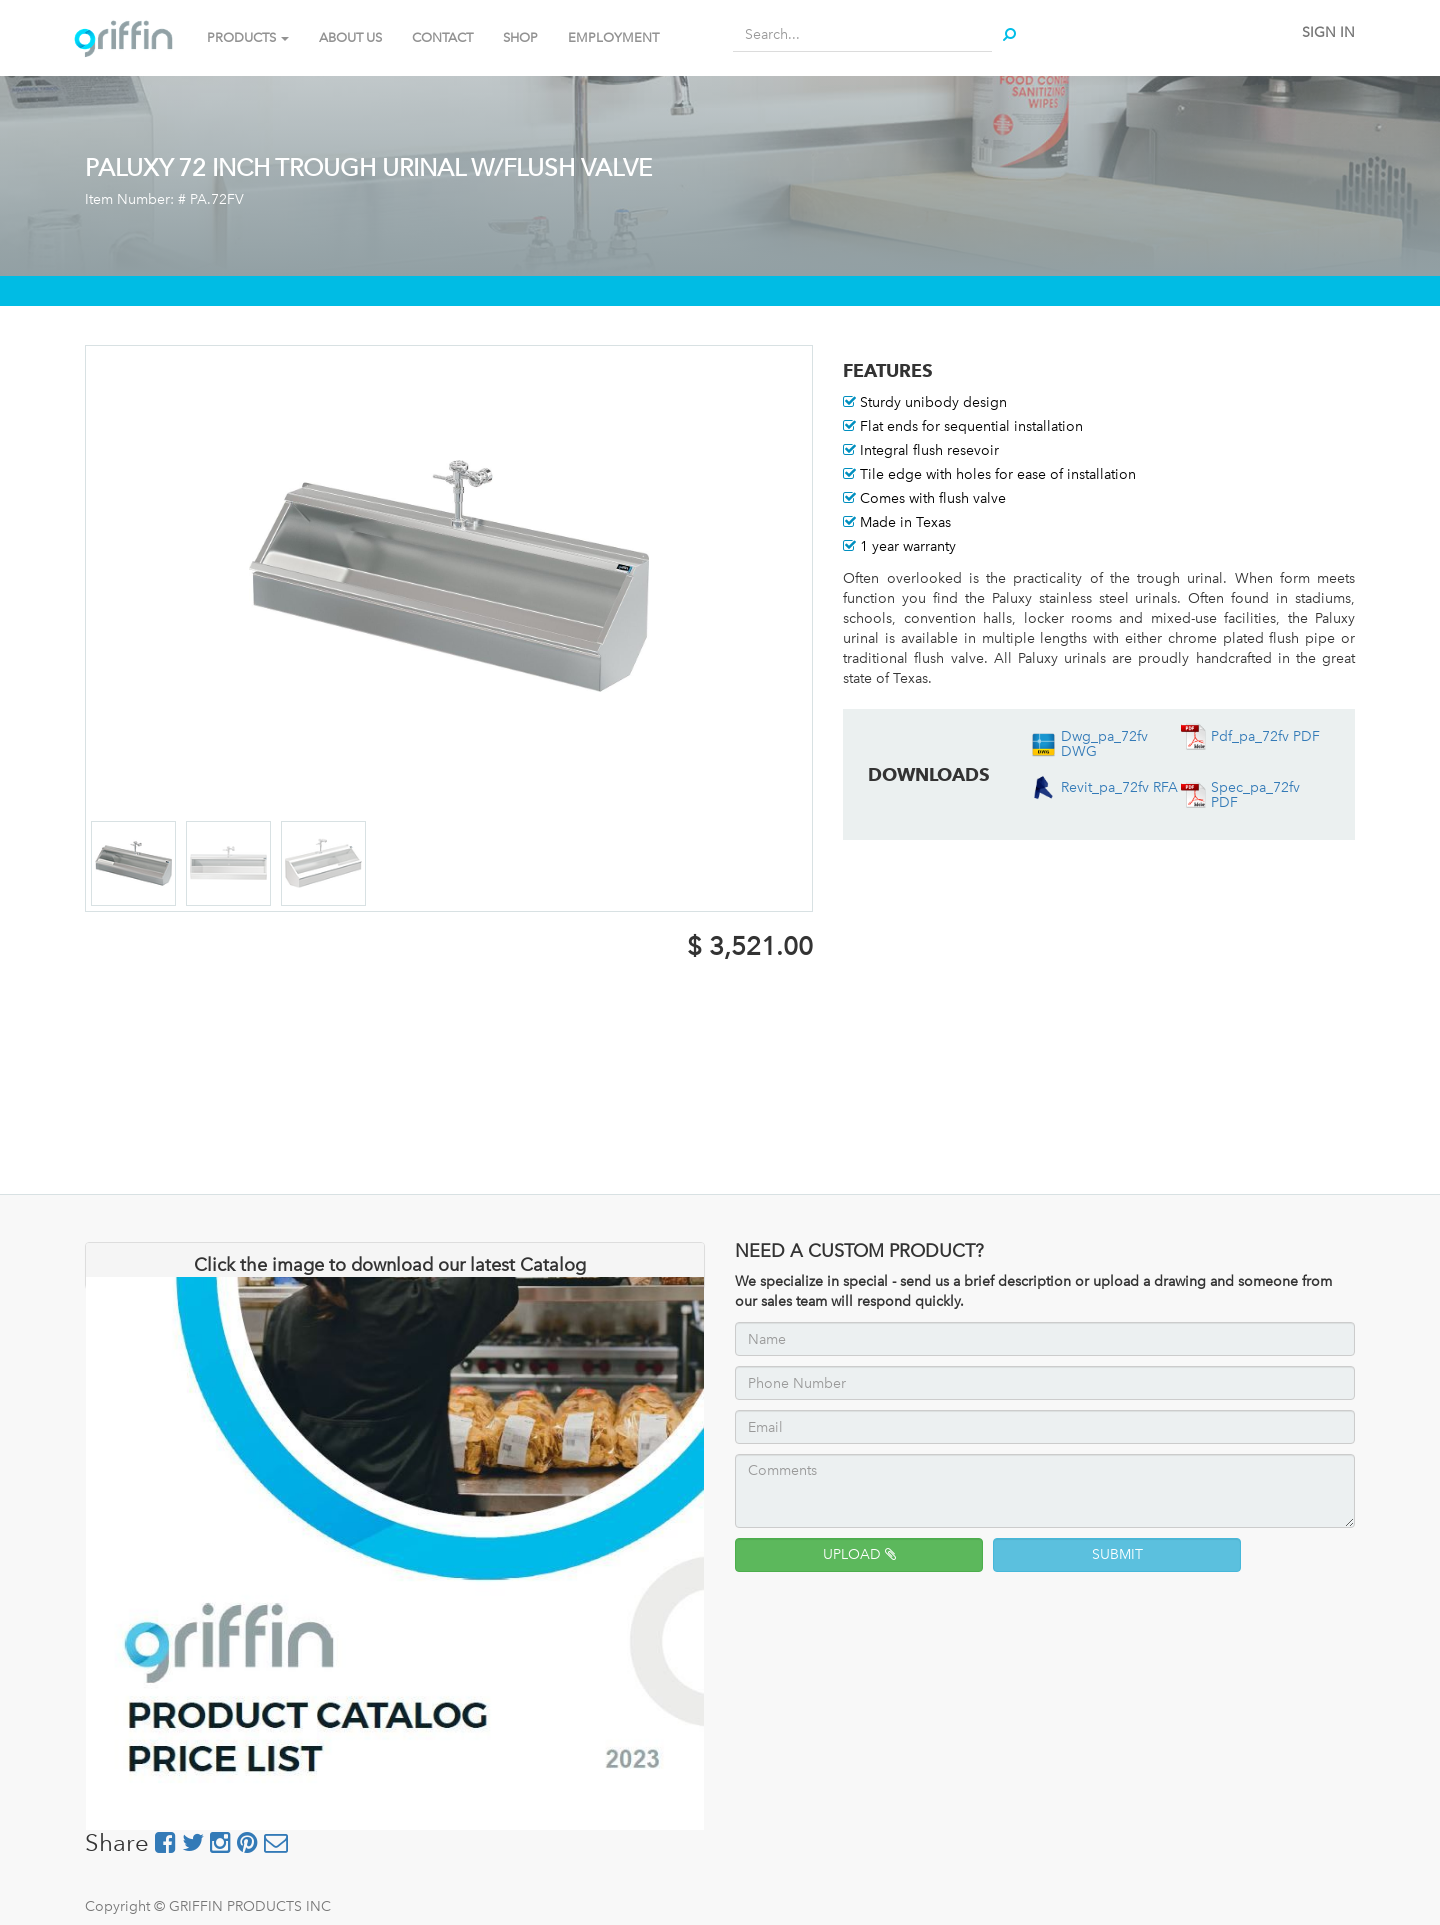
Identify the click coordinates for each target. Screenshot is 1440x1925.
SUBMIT (1117, 1554)
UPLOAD (859, 1554)
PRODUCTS (248, 37)
